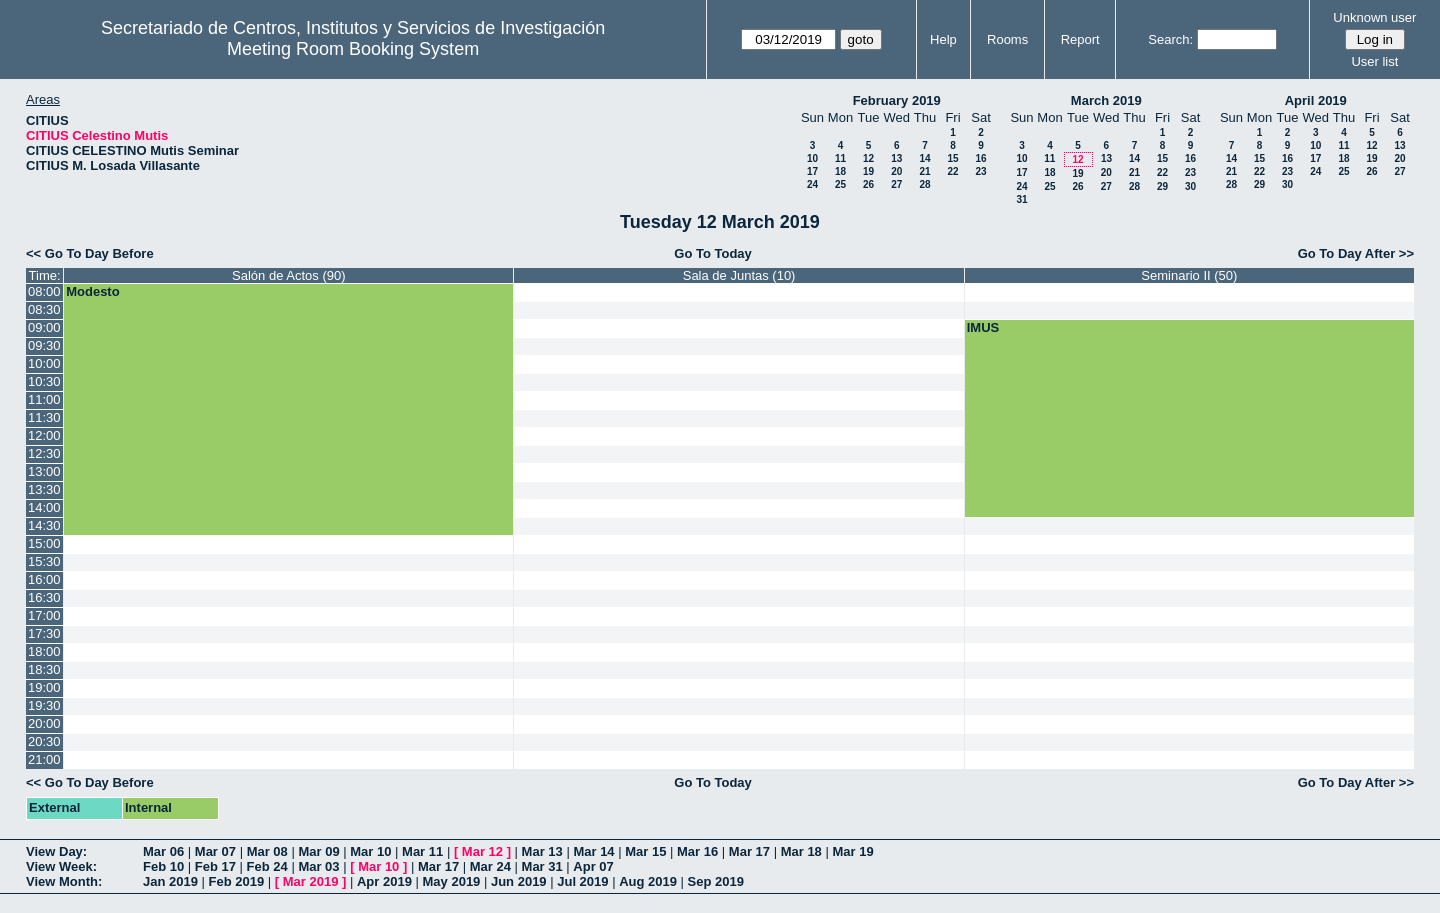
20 (896, 171)
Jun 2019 (519, 881)
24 (812, 184)
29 (1162, 186)
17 (812, 171)
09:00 (44, 327)
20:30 (44, 741)
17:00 (44, 615)
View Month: (64, 881)
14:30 (44, 525)
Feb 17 (215, 866)
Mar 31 (542, 866)
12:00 (44, 435)
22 (952, 171)
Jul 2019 (582, 881)
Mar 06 (163, 851)
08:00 (44, 291)
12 (868, 158)
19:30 (44, 705)
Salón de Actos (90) (288, 275)
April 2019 (1316, 100)
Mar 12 (482, 851)
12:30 (44, 453)
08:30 (44, 309)
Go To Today (713, 253)
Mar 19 (852, 851)
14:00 (44, 507)
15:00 (44, 543)
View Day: (56, 851)
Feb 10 (163, 866)
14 (924, 158)
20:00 (44, 723)
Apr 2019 (384, 881)
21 (924, 171)
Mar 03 (318, 866)
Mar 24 (490, 866)
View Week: (61, 866)
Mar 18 (801, 851)
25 (840, 184)
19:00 (44, 687)
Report (1080, 39)
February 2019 (897, 100)
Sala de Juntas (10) (739, 275)
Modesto (92, 291)
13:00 (44, 471)
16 (980, 158)
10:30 (44, 381)
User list (1374, 61)
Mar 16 (697, 851)
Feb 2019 (237, 881)
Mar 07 (215, 851)
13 (896, 158)
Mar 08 (267, 851)
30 (1190, 186)
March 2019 (1106, 100)
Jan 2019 (170, 881)
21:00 (44, 759)
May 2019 (452, 881)
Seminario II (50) (1189, 275)
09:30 (44, 345)
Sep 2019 (716, 881)
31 (1021, 199)
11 (840, 158)
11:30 (44, 417)
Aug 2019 (648, 881)
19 (868, 171)
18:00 (44, 651)
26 (868, 184)
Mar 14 (593, 851)
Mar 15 (645, 851)
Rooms (1007, 39)
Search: (1170, 39)
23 (980, 171)
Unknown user (1374, 17)
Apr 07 (593, 866)
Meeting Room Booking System (353, 49)
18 (840, 171)
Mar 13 (542, 851)
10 (812, 158)
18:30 (44, 669)
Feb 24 (267, 866)
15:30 (44, 561)
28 (924, 184)
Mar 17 (749, 851)
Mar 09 (318, 851)
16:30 (44, 597)
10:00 (44, 363)
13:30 (44, 489)
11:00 (44, 399)
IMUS (983, 327)
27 (896, 184)
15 (952, 158)
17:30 (44, 633)
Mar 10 (370, 851)
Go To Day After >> (1356, 253)
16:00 (44, 579)
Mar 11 (422, 851)
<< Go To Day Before (90, 253)
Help (943, 39)
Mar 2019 (311, 881)
